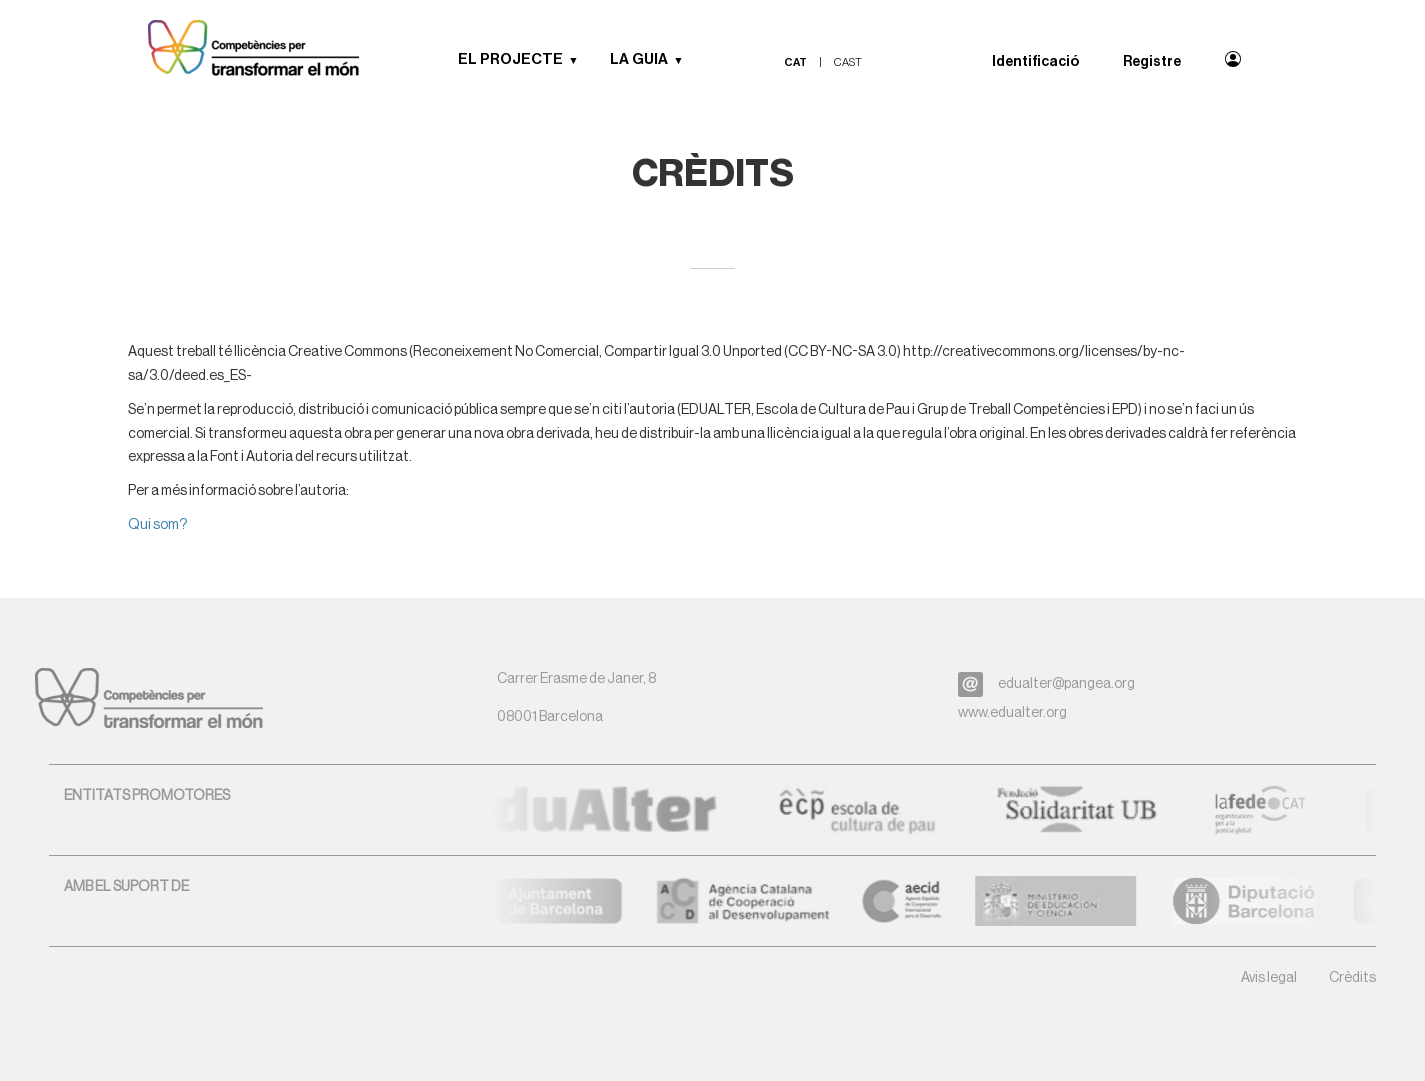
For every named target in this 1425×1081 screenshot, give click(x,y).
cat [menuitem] (795, 62)
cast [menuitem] (848, 62)
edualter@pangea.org (1066, 684)
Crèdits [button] (1352, 978)
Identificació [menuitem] (1035, 62)
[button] (581, 60)
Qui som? (157, 525)
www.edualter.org (1012, 713)
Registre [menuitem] (1152, 62)
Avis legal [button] (1269, 978)
